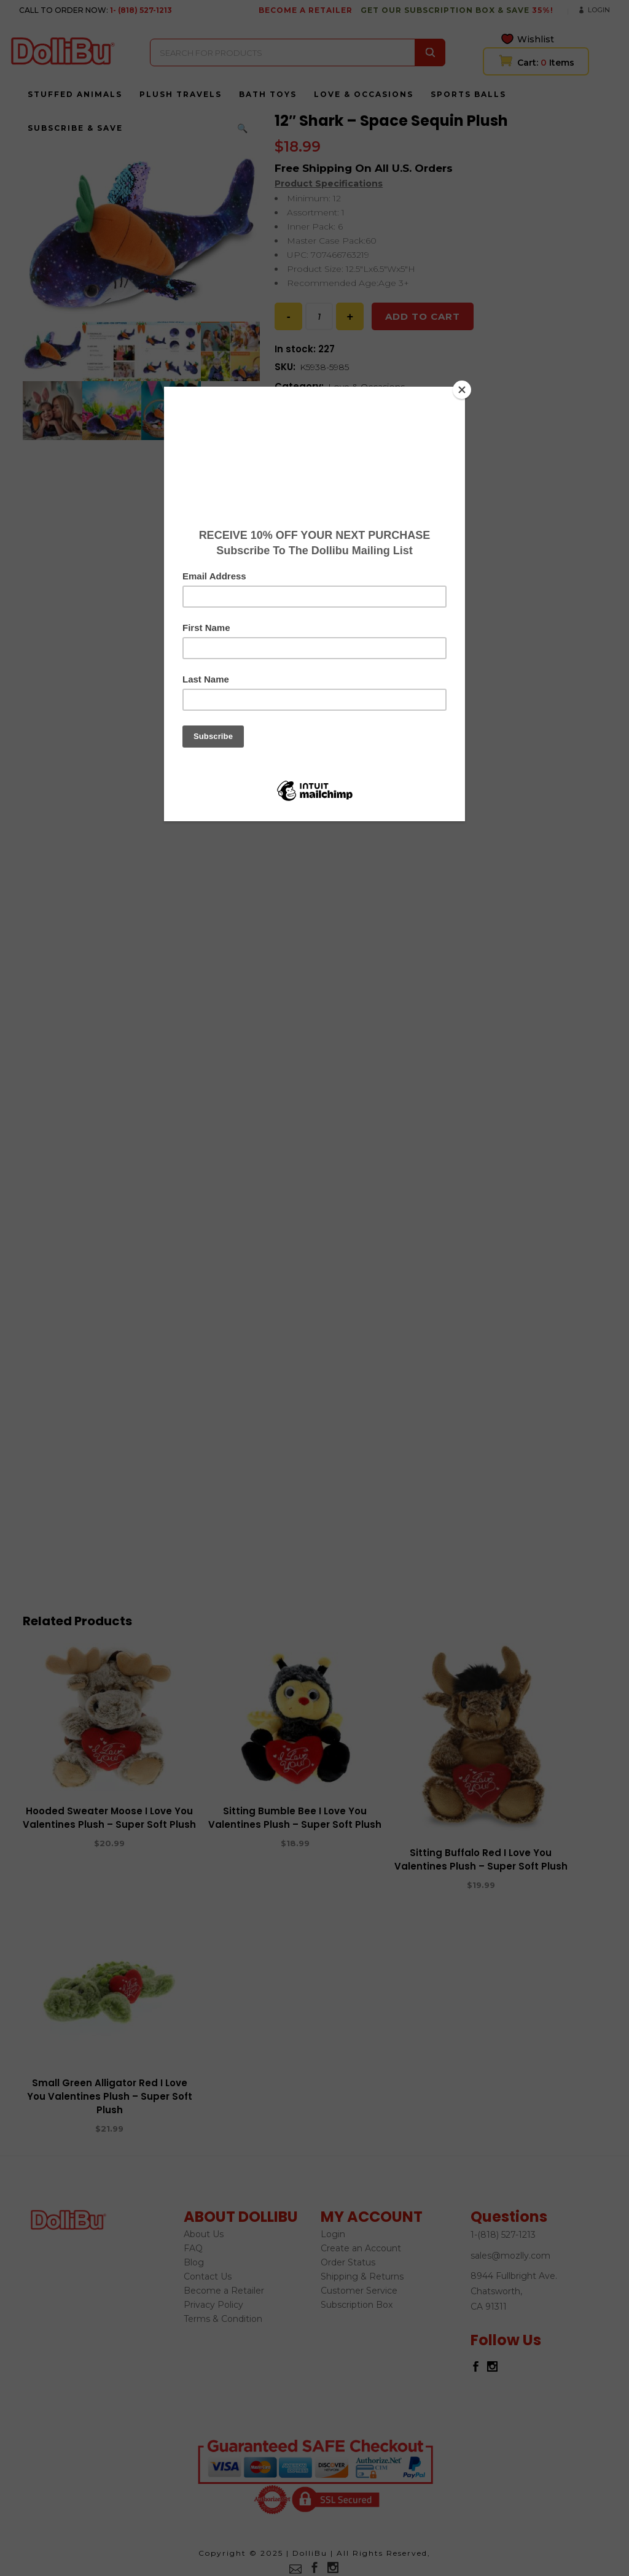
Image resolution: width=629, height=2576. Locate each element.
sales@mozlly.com (510, 2255)
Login (599, 10)
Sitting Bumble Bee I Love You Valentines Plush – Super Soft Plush (294, 1817)
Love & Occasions (366, 386)
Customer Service (359, 2290)
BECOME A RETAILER (306, 10)
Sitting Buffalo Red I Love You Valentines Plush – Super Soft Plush (481, 1859)
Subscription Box (357, 2304)
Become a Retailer (224, 2290)
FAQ (193, 2248)
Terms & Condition (223, 2318)
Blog (194, 2262)
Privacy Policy (213, 2304)
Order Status (348, 2262)
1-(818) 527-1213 (503, 2234)
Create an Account (361, 2248)
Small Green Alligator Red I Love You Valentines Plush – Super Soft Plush (109, 2096)
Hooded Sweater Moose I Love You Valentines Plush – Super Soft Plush (109, 1817)
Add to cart (422, 316)
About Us (204, 2234)
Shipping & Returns (362, 2276)
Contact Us (208, 2276)
